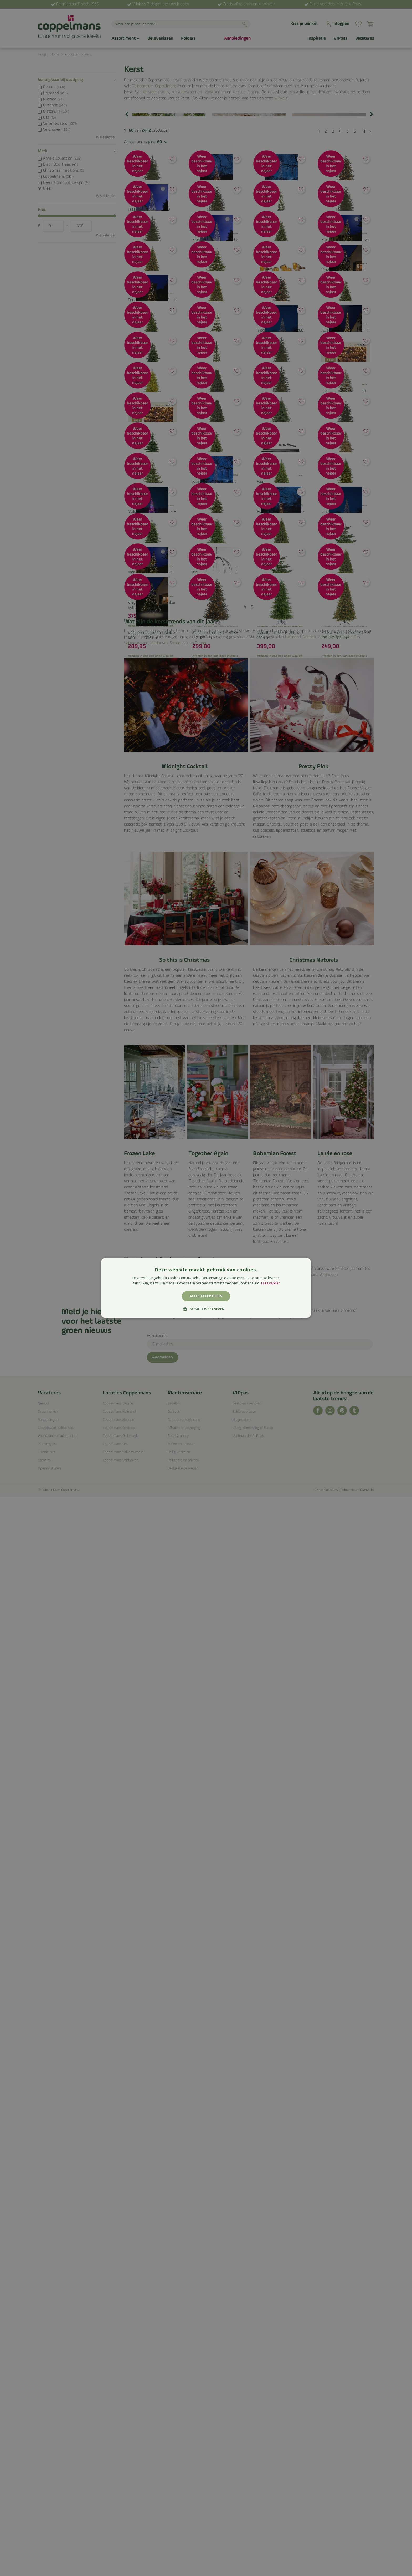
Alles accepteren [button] (206, 1296)
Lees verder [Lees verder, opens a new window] (270, 1283)
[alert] (206, 1288)
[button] (206, 1309)
